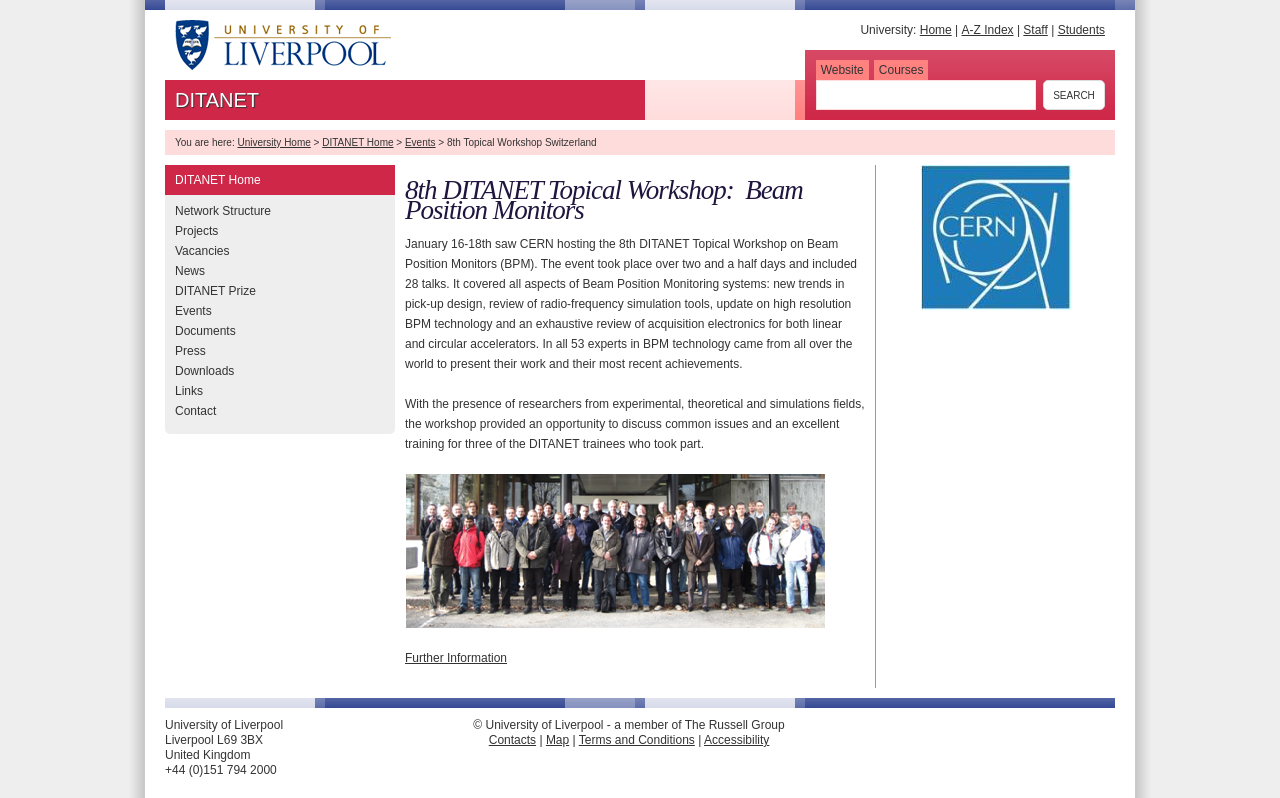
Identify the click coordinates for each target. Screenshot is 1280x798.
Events (420, 142)
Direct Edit (644, 755)
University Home (273, 142)
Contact (195, 411)
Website (842, 70)
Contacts (512, 740)
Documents (205, 331)
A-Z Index (988, 30)
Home (936, 30)
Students (1081, 30)
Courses (901, 70)
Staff (1035, 30)
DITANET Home (357, 142)
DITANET (217, 100)
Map (557, 740)
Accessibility (736, 740)
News (190, 271)
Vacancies (202, 251)
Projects (196, 231)
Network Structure (223, 211)
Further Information (456, 658)
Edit (596, 755)
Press (190, 351)
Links (189, 391)
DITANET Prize (215, 291)
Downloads (204, 371)
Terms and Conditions (637, 740)
